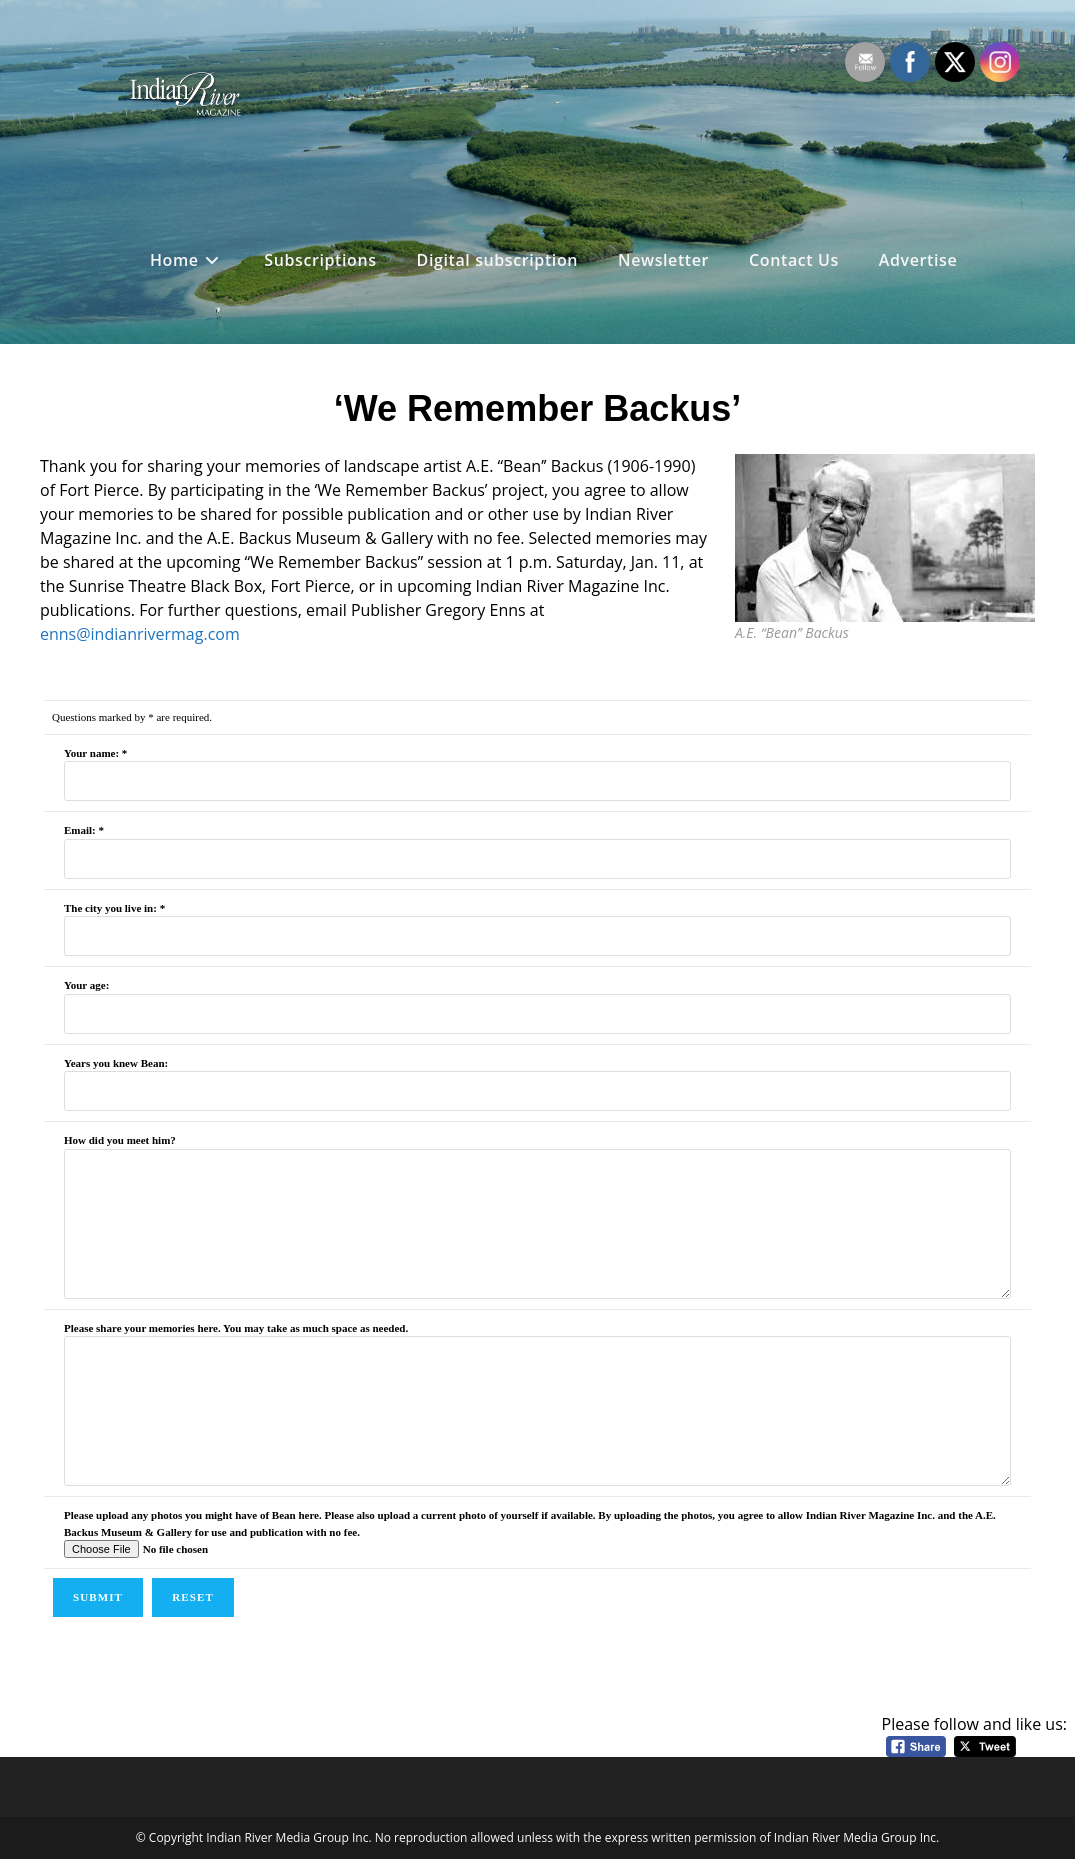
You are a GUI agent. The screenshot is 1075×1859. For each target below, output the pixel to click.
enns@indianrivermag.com (140, 634)
